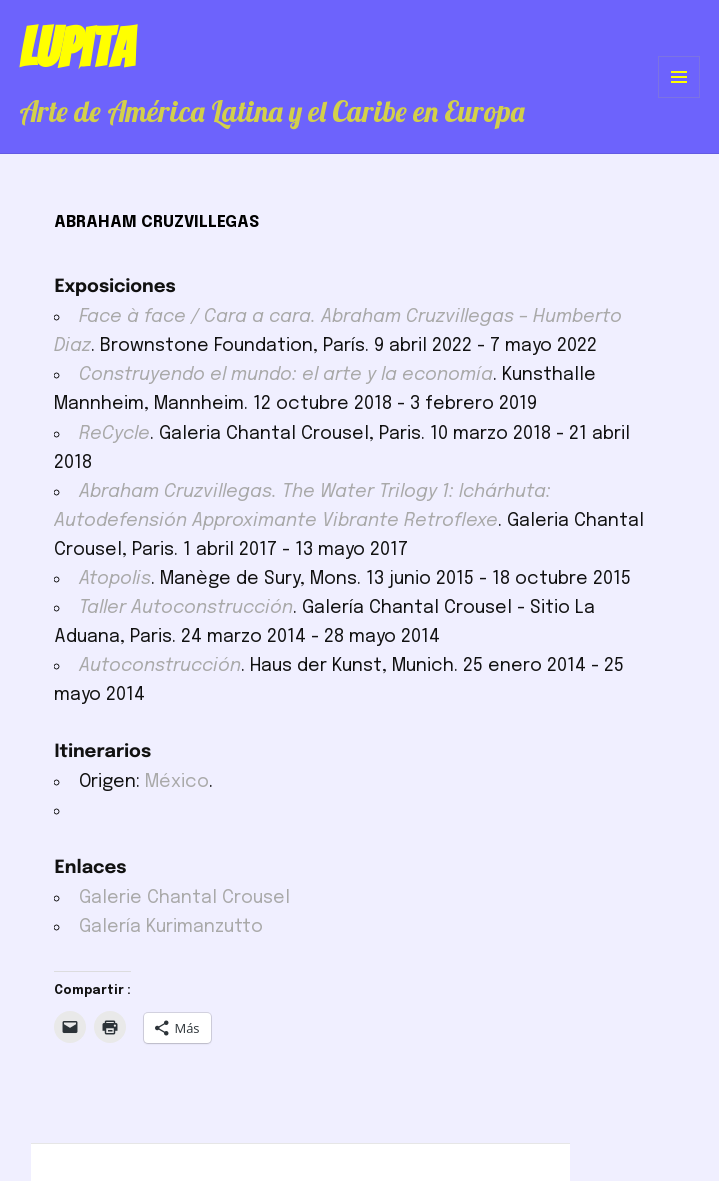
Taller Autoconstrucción (186, 608)
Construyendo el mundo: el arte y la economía (286, 375)
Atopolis (115, 579)
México (177, 782)
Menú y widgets (679, 97)
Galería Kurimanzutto (171, 927)
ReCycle (114, 434)
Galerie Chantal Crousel (184, 898)
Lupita (76, 48)
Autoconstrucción (160, 666)
